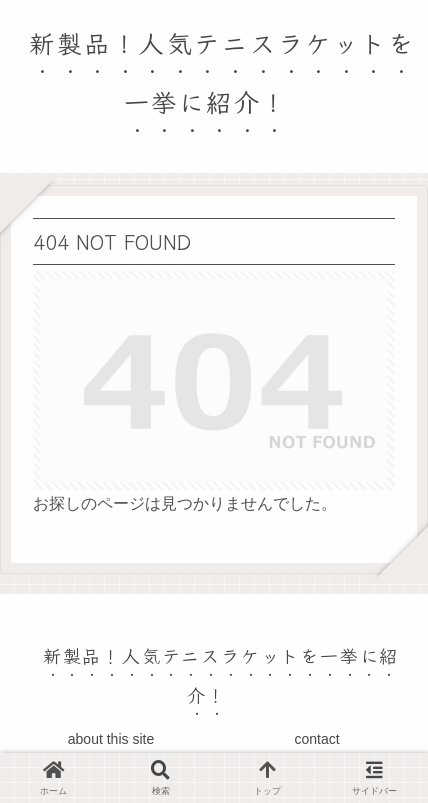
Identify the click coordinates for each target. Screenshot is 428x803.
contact (316, 739)
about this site (111, 739)
